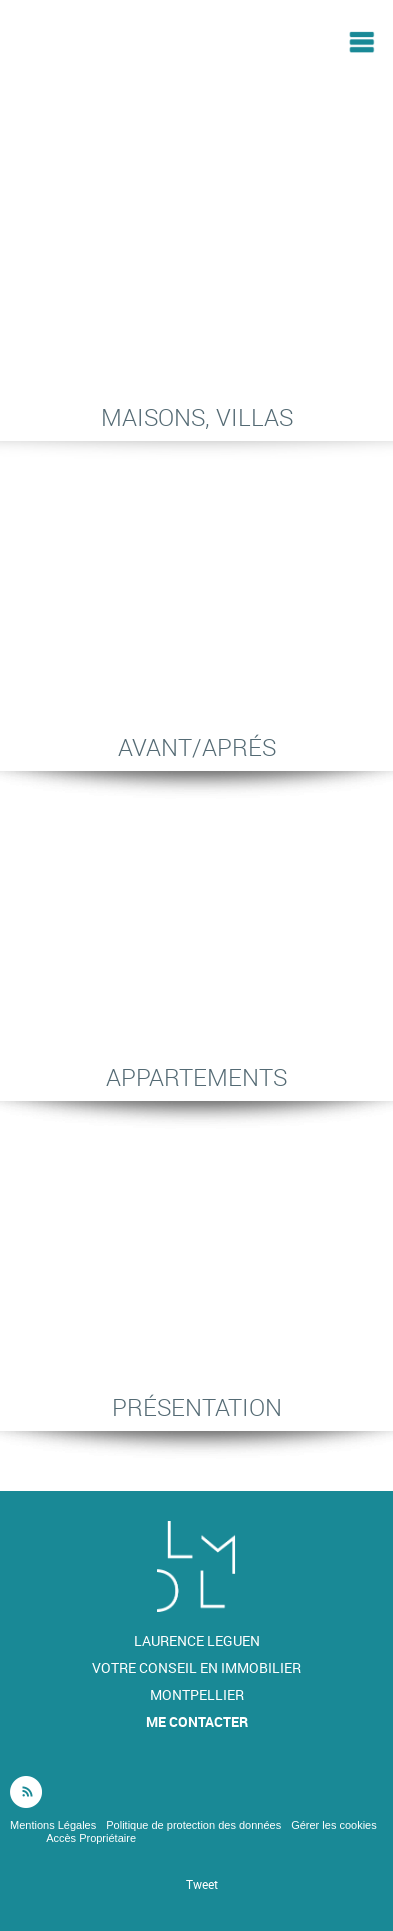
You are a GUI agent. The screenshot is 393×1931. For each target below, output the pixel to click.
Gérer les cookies (334, 1825)
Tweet (202, 1884)
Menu (361, 42)
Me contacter (197, 1721)
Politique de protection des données (193, 1825)
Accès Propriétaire (91, 1838)
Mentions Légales (53, 1825)
